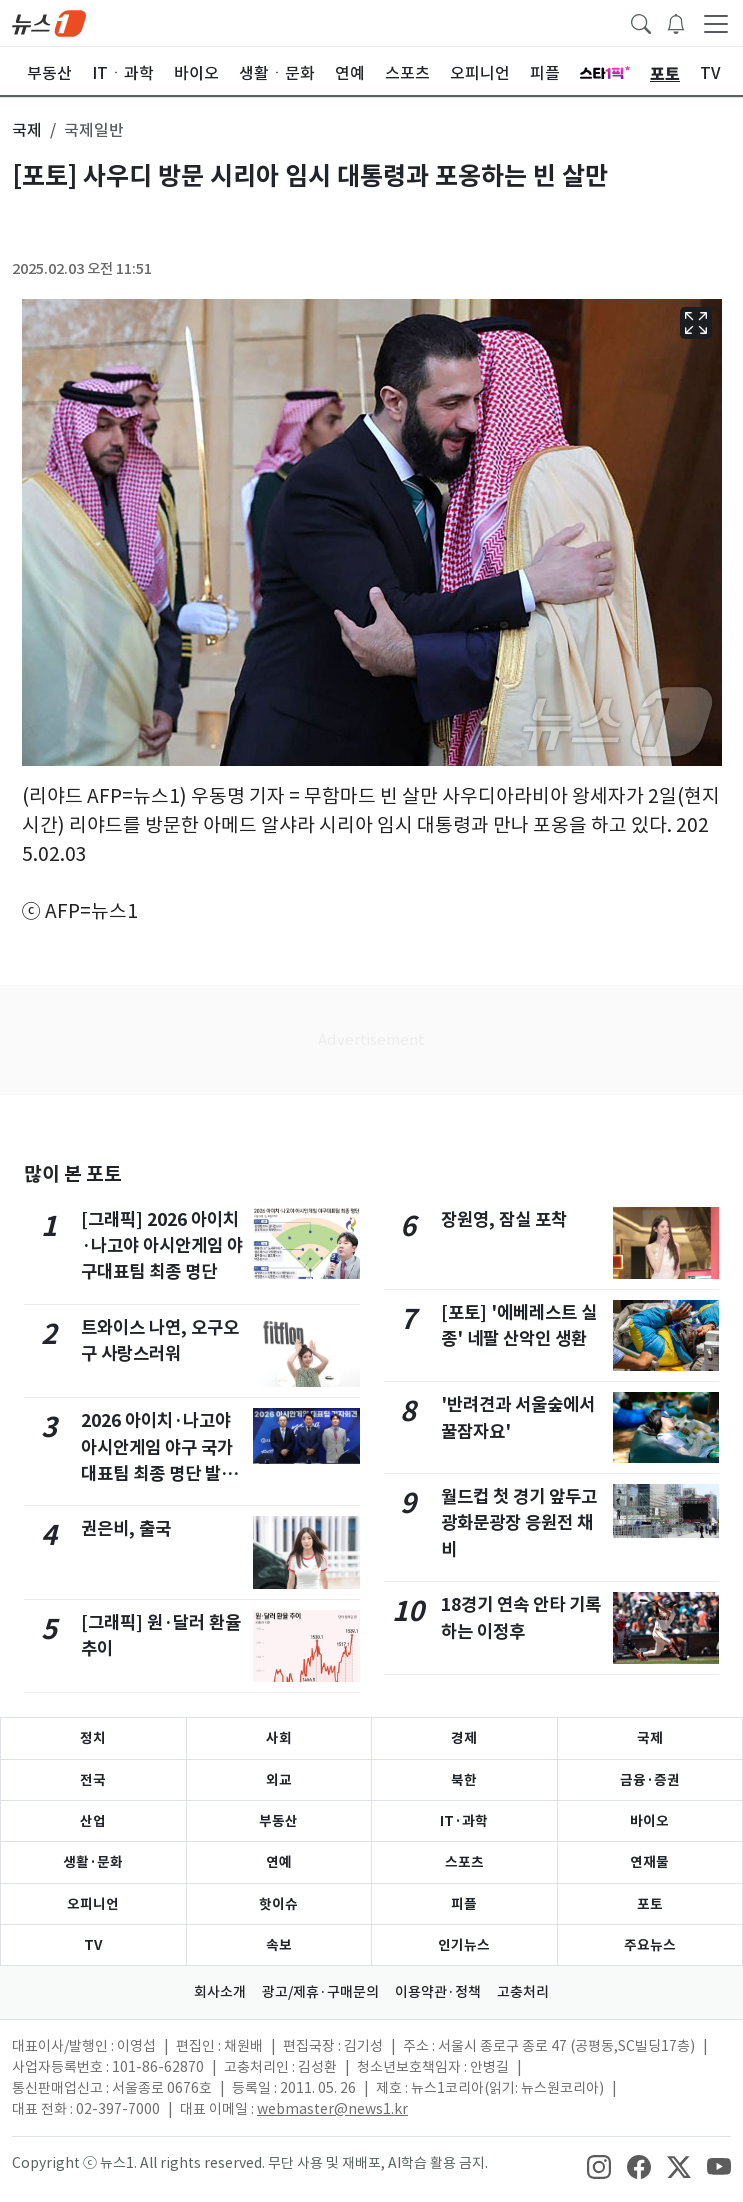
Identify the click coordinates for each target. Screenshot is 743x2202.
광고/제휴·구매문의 (320, 1992)
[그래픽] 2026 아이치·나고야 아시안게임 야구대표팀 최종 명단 (162, 1246)
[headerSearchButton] (641, 22)
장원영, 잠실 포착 (504, 1219)
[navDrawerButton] (716, 23)
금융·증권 (650, 1780)
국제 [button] (27, 130)
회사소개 (220, 1992)
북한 (464, 1780)
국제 (650, 1738)
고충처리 (523, 1992)
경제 (464, 1738)
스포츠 (464, 1862)
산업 (93, 1821)
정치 (93, 1738)
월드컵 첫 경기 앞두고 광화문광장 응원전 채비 (519, 1523)
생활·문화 (93, 1862)
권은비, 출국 (126, 1528)
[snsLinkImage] (599, 2165)
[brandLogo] (49, 22)
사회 (279, 1738)
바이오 (649, 1821)
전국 (93, 1780)
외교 (279, 1780)
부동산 (278, 1821)
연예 (279, 1862)
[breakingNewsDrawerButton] (676, 22)
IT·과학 (464, 1821)
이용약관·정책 (438, 1992)
